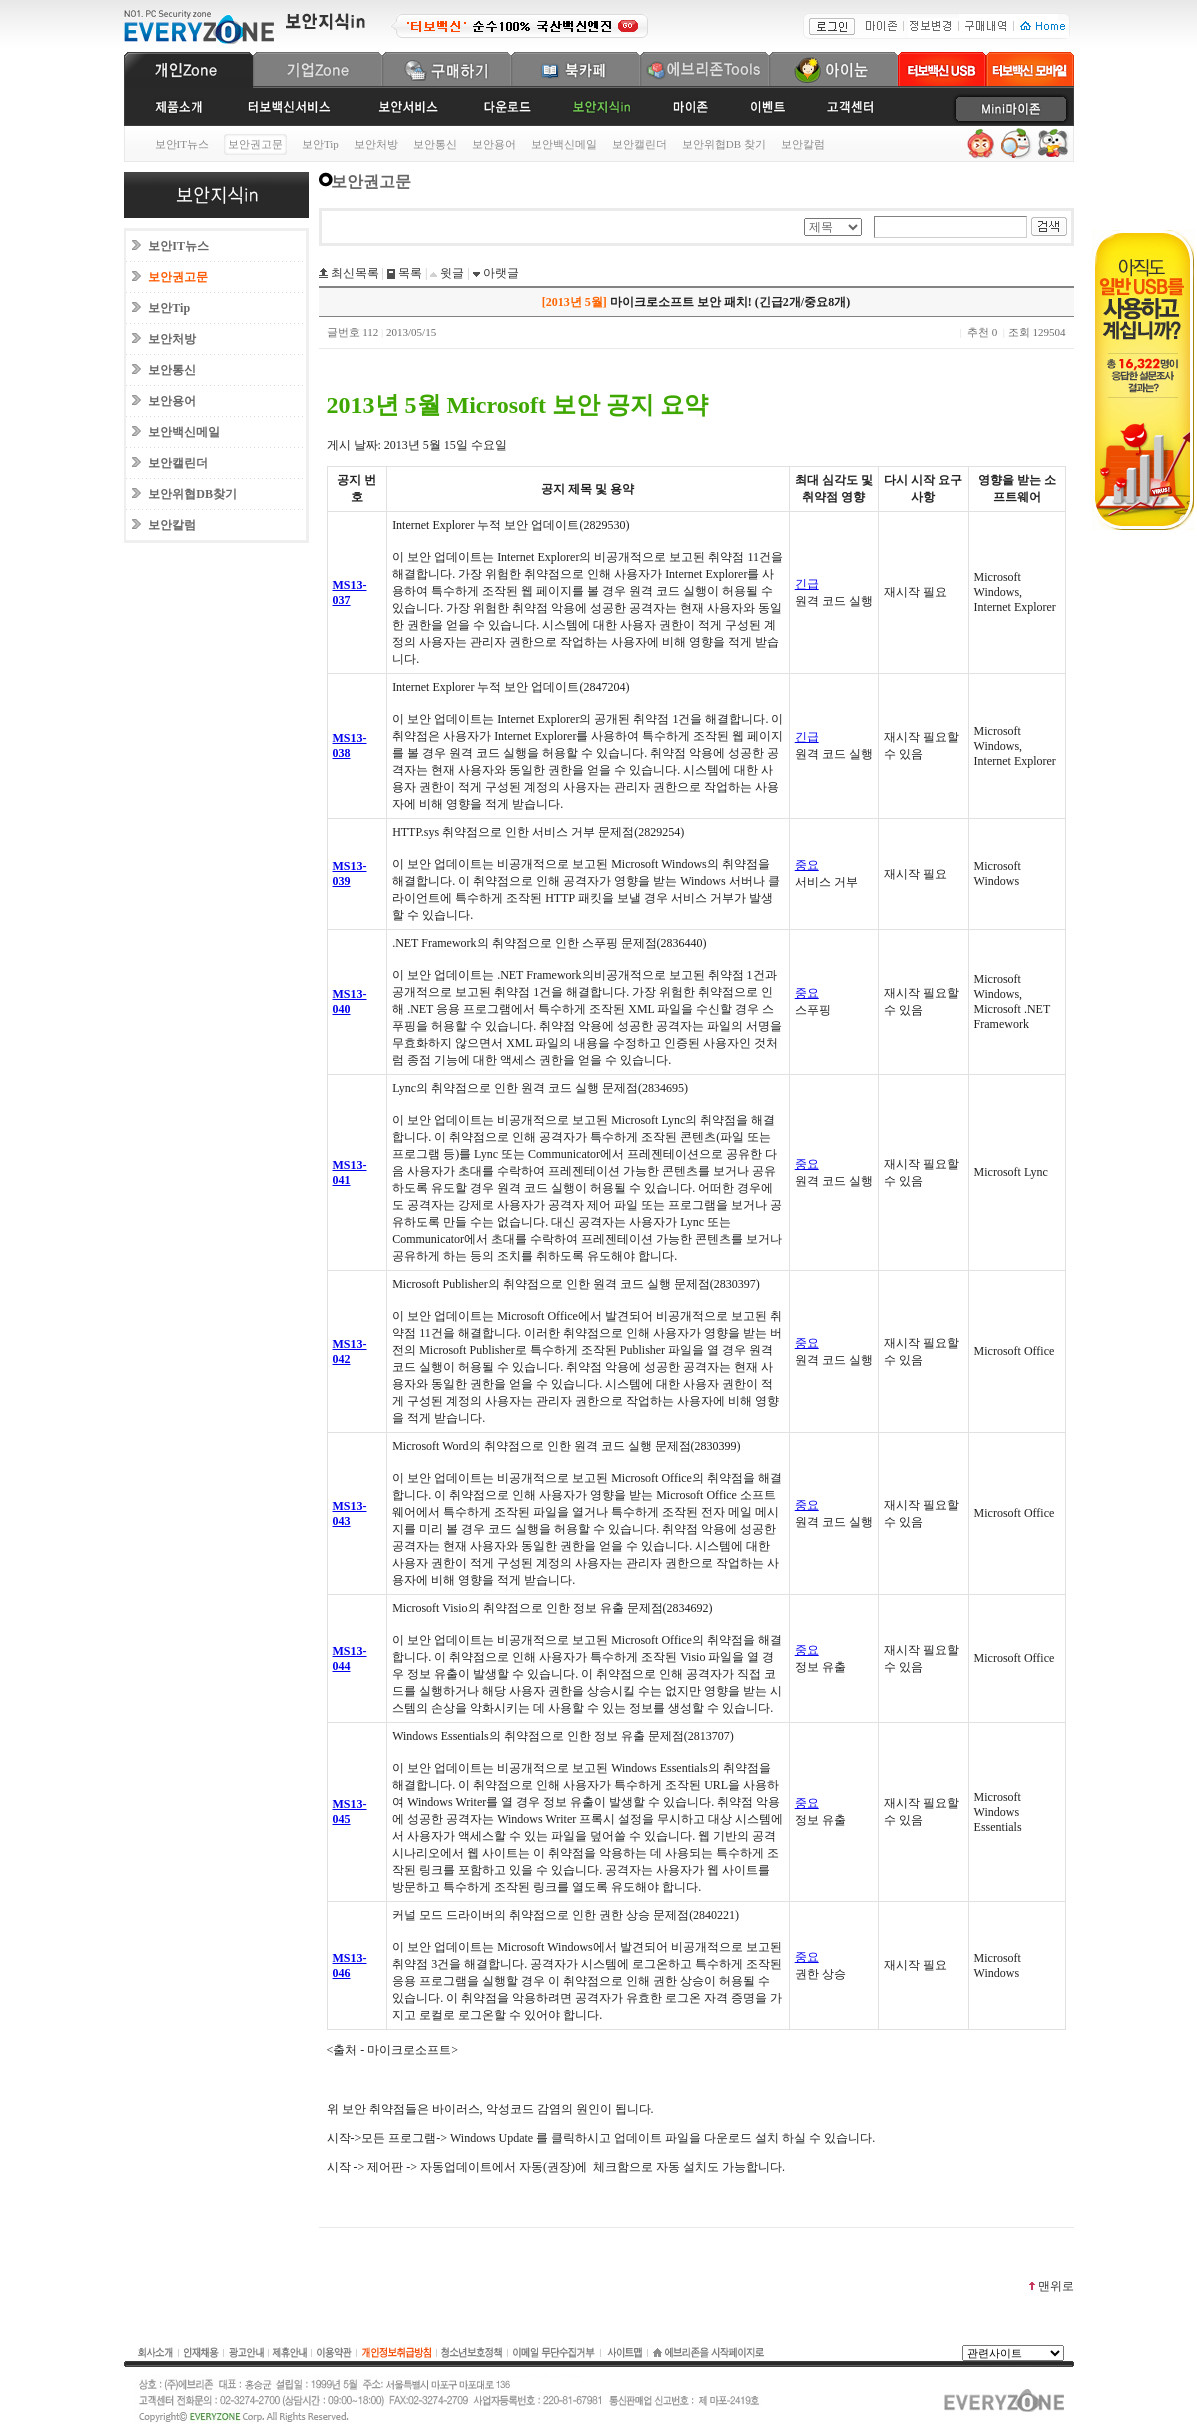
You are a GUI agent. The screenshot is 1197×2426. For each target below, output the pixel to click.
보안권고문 (178, 277)
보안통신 (435, 144)
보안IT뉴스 (182, 144)
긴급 (807, 584)
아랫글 (499, 273)
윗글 (450, 273)
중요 (807, 865)
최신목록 (353, 273)
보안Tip (320, 144)
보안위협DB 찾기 (724, 144)
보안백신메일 (564, 144)
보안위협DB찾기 (192, 494)
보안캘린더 (639, 144)
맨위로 (1050, 2286)
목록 (408, 273)
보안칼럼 (803, 144)
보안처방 (376, 144)
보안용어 (494, 144)
